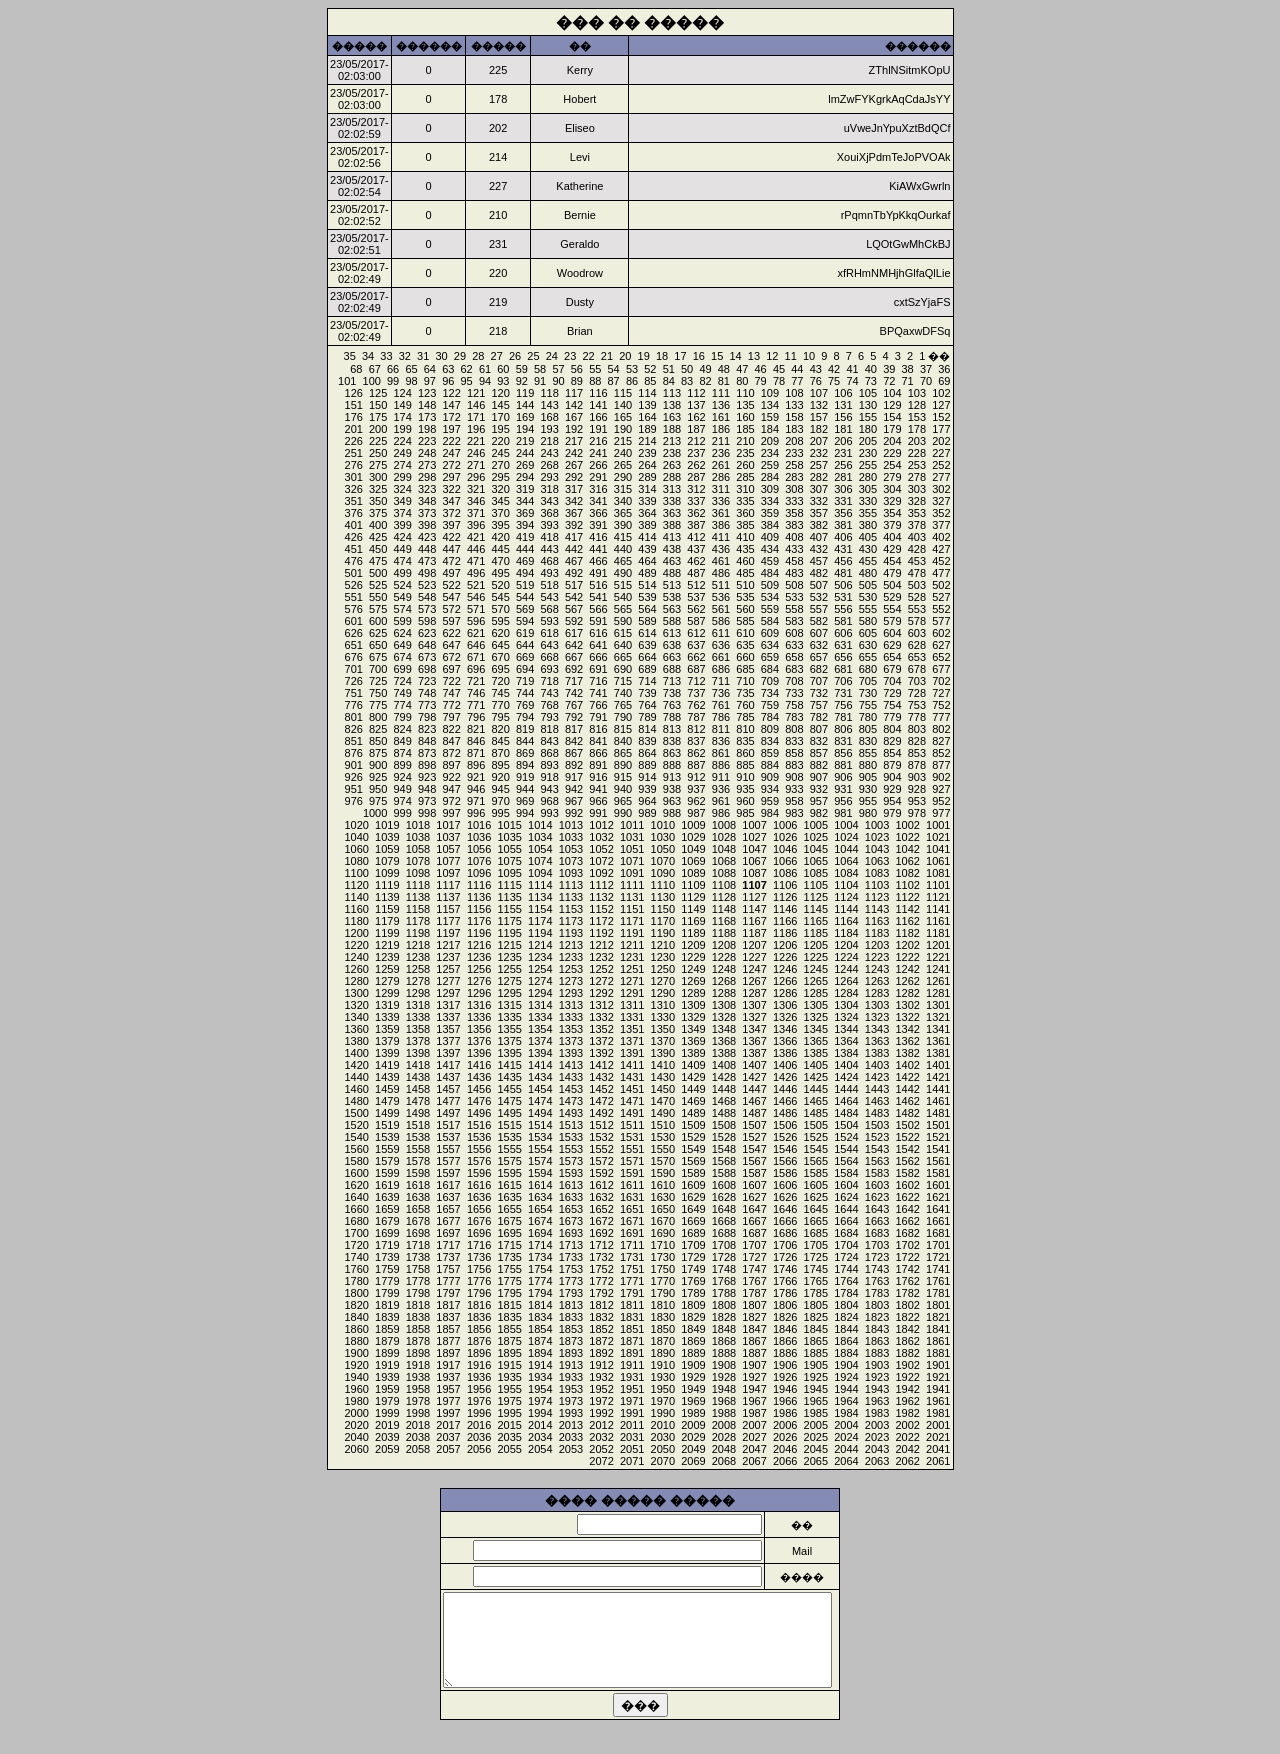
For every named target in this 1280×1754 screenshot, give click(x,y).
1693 (571, 1233)
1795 (509, 1293)
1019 (387, 825)
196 (476, 429)
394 (525, 525)
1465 (816, 1101)
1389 (693, 1053)
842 (574, 741)
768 (549, 705)
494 (525, 573)
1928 (724, 1377)
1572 (601, 1161)
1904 (846, 1365)
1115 (509, 885)
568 (549, 609)
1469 (693, 1101)
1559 (387, 1149)
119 (525, 393)
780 (868, 717)
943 (549, 789)
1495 (509, 1113)
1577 (448, 1161)
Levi (580, 157)
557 (819, 609)
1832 (601, 1317)
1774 (540, 1281)
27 (497, 356)
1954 (540, 1389)
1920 (356, 1365)
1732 (601, 1257)
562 (696, 609)
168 (549, 417)
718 (549, 681)
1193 (571, 933)
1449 (693, 1089)
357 (819, 513)
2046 (785, 1449)
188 (672, 429)
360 (745, 513)
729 (892, 693)
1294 (540, 993)
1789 (693, 1293)
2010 (663, 1425)
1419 (387, 1065)
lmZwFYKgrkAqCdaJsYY (889, 99)
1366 (785, 1041)
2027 (754, 1437)
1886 (785, 1353)
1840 (356, 1317)
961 (721, 801)
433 (794, 549)
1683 (877, 1233)
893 (549, 765)
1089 (693, 873)
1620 (356, 1185)
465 (623, 561)
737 (696, 693)
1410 (663, 1065)
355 (868, 513)
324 (402, 489)
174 (402, 417)
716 (598, 681)
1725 (816, 1257)
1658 (418, 1209)
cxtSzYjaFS (922, 302)
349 (402, 501)
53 (632, 369)
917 (574, 777)
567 (574, 609)
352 (941, 513)
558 (794, 609)
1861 (938, 1341)
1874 (540, 1341)
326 (354, 489)
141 (598, 405)
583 (794, 621)
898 (427, 765)
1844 (846, 1329)
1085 (816, 873)
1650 (663, 1209)
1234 (540, 957)
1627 (754, 1197)
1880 (356, 1341)
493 (549, 573)
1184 (846, 933)
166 (598, 417)
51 (669, 369)
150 (378, 405)
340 (623, 501)
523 (427, 585)
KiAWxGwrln (919, 186)
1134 (540, 897)
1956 (479, 1389)
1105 (816, 885)
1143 (877, 909)
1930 (663, 1377)
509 (770, 585)
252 (941, 465)
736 (721, 693)
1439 (387, 1077)
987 (696, 813)
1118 (418, 885)
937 (696, 789)
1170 (663, 921)
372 (451, 513)
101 (347, 381)
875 (378, 753)
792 (574, 717)
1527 (754, 1137)
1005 (816, 825)
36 (944, 369)
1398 (418, 1053)
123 (427, 393)
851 (354, 741)
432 (819, 549)
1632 (601, 1197)
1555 (509, 1149)
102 (941, 393)
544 (525, 597)
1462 (907, 1101)
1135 (509, 897)
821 (476, 729)
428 (917, 549)
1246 (785, 969)
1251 (632, 969)
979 (892, 813)
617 (574, 633)
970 (500, 801)
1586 (785, 1173)
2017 (448, 1425)
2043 (877, 1449)
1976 (479, 1401)
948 (427, 789)
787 (696, 717)
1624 (846, 1197)
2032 (601, 1437)
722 (451, 681)
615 (623, 633)
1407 (754, 1065)
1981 (938, 1413)
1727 (754, 1257)
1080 (356, 861)
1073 (571, 861)
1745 (816, 1269)
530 (868, 597)
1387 (754, 1053)
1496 (479, 1113)
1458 (418, 1089)
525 (378, 585)
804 (892, 729)
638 (672, 645)
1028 (724, 837)
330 (868, 501)
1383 (877, 1053)
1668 (724, 1221)
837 (696, 741)
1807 (754, 1305)
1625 (816, 1197)
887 (696, 765)
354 (892, 513)
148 (427, 405)
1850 (663, 1329)
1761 (938, 1281)
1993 (571, 1413)
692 (574, 669)
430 (868, 549)
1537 (448, 1137)
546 (476, 597)
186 (721, 429)
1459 (387, 1089)
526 (354, 585)
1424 (846, 1077)
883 (794, 765)
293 (549, 477)
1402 (907, 1065)
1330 (663, 1017)
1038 (418, 837)
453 (917, 561)
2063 (877, 1461)
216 (598, 441)
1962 (907, 1401)
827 (941, 741)
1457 (448, 1089)
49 (705, 369)
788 (672, 717)
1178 (418, 921)
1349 (693, 1029)
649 (402, 645)
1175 (509, 921)
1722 (907, 1257)
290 (623, 477)
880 (868, 765)
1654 (540, 1209)
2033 (571, 1437)
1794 (540, 1293)
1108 (724, 885)
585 (745, 621)
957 (819, 801)
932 (819, 789)
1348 (724, 1029)
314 (647, 489)
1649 (693, 1209)
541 (598, 597)
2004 (846, 1425)
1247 (754, 969)
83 (687, 381)
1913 (571, 1365)
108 (794, 393)
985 (745, 813)
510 (745, 585)
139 (647, 405)
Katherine (579, 186)
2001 (938, 1425)
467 (574, 561)
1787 (754, 1293)
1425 (816, 1077)
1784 (846, 1293)
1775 (509, 1281)
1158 (418, 909)
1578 (418, 1161)
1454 (540, 1089)
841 (598, 741)
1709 (693, 1245)
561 (721, 609)
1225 (816, 957)
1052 (601, 849)
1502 (907, 1125)
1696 (479, 1233)
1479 (387, 1101)
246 (476, 453)
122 (451, 393)
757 (819, 705)
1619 (387, 1185)
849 (402, 741)
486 (721, 573)
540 (623, 597)
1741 (938, 1269)
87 (614, 381)
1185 (816, 933)
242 (574, 453)
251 (354, 453)
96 (448, 381)
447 (451, 549)
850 (378, 741)
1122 (907, 897)
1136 (479, 897)
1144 (846, 909)
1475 (509, 1101)
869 (525, 753)
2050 (663, 1449)
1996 (479, 1413)
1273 (571, 981)
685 (745, 669)
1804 (846, 1305)
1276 (479, 981)
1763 (877, 1281)
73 (871, 381)
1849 (693, 1329)
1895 (509, 1353)
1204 (846, 945)
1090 (663, 873)
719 (525, 681)
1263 (877, 981)
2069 (693, 1461)
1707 (754, 1245)
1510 (663, 1125)
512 (696, 585)
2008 (724, 1425)
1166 (785, 921)
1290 (663, 993)
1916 (479, 1365)
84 (669, 381)
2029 (693, 1437)
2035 (509, 1437)
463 (672, 561)
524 (402, 585)
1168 (724, 921)
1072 (601, 861)
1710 (663, 1245)
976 (354, 801)
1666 (785, 1221)
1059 (387, 849)
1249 (693, 969)
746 (476, 693)
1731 (632, 1257)
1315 (509, 1005)
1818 (418, 1305)
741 (598, 693)
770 (500, 705)
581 (843, 621)
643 (549, 645)
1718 (418, 1245)
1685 (816, 1233)
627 (941, 645)
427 (941, 549)
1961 (938, 1401)
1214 (540, 945)
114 (647, 393)
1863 (877, 1341)
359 (770, 513)
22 (588, 356)
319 (525, 489)
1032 (601, 837)
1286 (785, 993)
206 (843, 441)
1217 (448, 945)
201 (354, 429)
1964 (846, 1401)
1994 (540, 1413)
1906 (785, 1365)
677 (941, 669)
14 (735, 356)
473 (427, 561)
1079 (387, 861)
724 (402, 681)
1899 (387, 1353)
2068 (724, 1461)
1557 (448, 1149)
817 (574, 729)
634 (770, 645)
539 (647, 597)
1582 (907, 1173)
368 (549, 513)
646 (476, 645)
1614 (540, 1185)
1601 (938, 1185)
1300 (356, 993)
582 (819, 621)
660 (745, 657)
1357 (448, 1029)
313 (672, 489)
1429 (693, 1077)
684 (770, 669)
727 (941, 693)
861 (721, 753)
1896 (479, 1353)
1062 (907, 861)
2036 (479, 1437)
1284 (846, 993)
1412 (601, 1065)
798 (427, 717)
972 (451, 801)
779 (892, 717)
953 (917, 801)
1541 (938, 1149)
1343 (877, 1029)
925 (378, 777)
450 (378, 549)
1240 (356, 957)
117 (574, 393)
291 (598, 477)
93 (503, 381)
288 (672, 477)
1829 (693, 1317)
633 (794, 645)
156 (843, 417)
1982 (907, 1413)
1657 (448, 1209)
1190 (663, 933)
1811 (632, 1305)
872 (451, 753)
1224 (846, 957)
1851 (632, 1329)
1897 (448, 1353)
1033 (571, 837)
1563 (877, 1161)
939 (647, 789)
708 (794, 681)
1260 (356, 969)
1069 (693, 861)
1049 (693, 849)
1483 (877, 1113)
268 (549, 465)
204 (892, 441)
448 (427, 549)
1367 (754, 1041)
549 (402, 597)
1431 (632, 1077)
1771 (632, 1281)
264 (647, 465)
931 (843, 789)
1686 (785, 1233)
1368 (724, 1041)
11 (791, 356)
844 (525, 741)
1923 (877, 1377)
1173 (571, 921)
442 (574, 549)
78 (779, 381)
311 (721, 489)
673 (427, 657)
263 (672, 465)
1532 (601, 1137)
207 (819, 441)
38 (908, 369)
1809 (693, 1305)
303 (917, 489)
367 (574, 513)
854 (892, 753)
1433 (571, 1077)
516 (598, 585)
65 (411, 369)
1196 (479, 933)
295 (500, 477)
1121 (938, 897)
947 (451, 789)
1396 (479, 1053)
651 (354, 645)
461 (721, 561)
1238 (418, 957)
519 (525, 585)
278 (917, 477)
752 (941, 705)
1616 (479, 1185)
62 (467, 369)
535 (745, 597)
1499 (387, 1113)
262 (696, 465)
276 (354, 465)
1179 (387, 921)
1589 (693, 1173)
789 (647, 717)
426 (354, 537)
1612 (601, 1185)
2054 (540, 1449)
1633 (571, 1197)
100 (372, 381)
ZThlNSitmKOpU (910, 70)
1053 (571, 849)
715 (623, 681)
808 (794, 729)
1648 (724, 1209)
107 (819, 393)
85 (650, 381)
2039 (387, 1437)
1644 (846, 1209)
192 (574, 429)
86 (632, 381)
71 (908, 381)
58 (540, 369)
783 (794, 717)
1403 (877, 1065)
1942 (907, 1389)
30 (441, 356)
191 (598, 429)
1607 (754, 1185)
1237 (448, 957)
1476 (479, 1101)
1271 (632, 981)
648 (427, 645)
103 (917, 393)
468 (549, 561)
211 (721, 441)
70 (926, 381)
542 (574, 597)
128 (917, 405)
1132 (601, 897)
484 (770, 573)
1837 (448, 1317)
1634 (540, 1197)
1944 (846, 1389)
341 (598, 501)
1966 (785, 1401)
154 (892, 417)
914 (647, 777)
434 (770, 549)
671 (476, 657)
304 (892, 489)
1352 (601, 1029)
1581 (938, 1173)
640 (623, 645)
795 (500, 717)
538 (672, 597)
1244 (846, 969)
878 (917, 765)
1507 (754, 1125)
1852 (601, 1329)
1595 (509, 1173)
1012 (601, 825)
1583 (877, 1173)
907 (819, 777)
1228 (724, 957)
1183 (877, 933)
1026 (785, 837)
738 (672, 693)
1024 (846, 837)
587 (696, 621)
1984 (846, 1413)
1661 (938, 1221)
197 (451, 429)
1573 (571, 1161)
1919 (387, 1365)
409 (770, 537)
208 (794, 441)
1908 (724, 1365)
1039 (387, 837)
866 (598, 753)
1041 (938, 849)
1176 (479, 921)
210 (745, 441)
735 (745, 693)
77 (797, 381)
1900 (356, 1353)
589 (647, 621)
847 (451, 741)
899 (402, 765)
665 (623, 657)
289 (647, 477)
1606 (785, 1185)
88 (595, 381)
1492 (601, 1113)
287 (696, 477)
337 (696, 501)
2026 (785, 1437)
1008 (724, 825)
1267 (754, 981)
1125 (816, 897)
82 (705, 381)
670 (500, 657)
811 (721, 729)
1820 (356, 1305)
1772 (601, 1281)
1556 (479, 1149)
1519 (387, 1125)
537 (696, 597)
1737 (448, 1257)
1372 (601, 1041)
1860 (356, 1329)
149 (402, 405)
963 (672, 801)
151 (354, 405)
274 (402, 465)
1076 (479, 861)
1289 (693, 993)
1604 (846, 1185)
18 (662, 356)
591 (598, 621)
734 (770, 693)
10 (809, 356)
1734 (540, 1257)
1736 (479, 1257)
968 (549, 801)
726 (354, 681)
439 (647, 549)
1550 (663, 1149)
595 (500, 621)
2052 (601, 1449)
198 (427, 429)
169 (525, 417)
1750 (663, 1269)
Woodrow (580, 273)
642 (574, 645)
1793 (571, 1293)
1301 (938, 1005)
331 (843, 501)
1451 (632, 1089)
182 (819, 429)
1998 (418, 1413)
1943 (877, 1389)
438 (672, 549)
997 (451, 813)
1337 (448, 1017)
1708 (724, 1245)
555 (868, 609)
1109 (693, 885)
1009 (693, 825)
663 (672, 657)
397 (451, 525)
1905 (816, 1365)
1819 (387, 1305)
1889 (693, 1353)
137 (696, 405)
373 (427, 513)
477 (941, 573)
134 (770, 405)
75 (834, 381)
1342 (907, 1029)
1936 (479, 1377)
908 (794, 777)
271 (476, 465)
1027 (754, 837)
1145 (816, 909)
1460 (356, 1089)
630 (868, 645)
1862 (907, 1341)
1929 (693, 1377)
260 (745, 465)
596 (476, 621)
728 (917, 693)
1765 (816, 1281)
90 (558, 381)
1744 (846, 1269)
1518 (418, 1125)
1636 (479, 1197)
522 (451, 585)
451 (354, 549)
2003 (877, 1425)
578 (917, 621)
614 (647, 633)
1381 (938, 1053)
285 (745, 477)
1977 (448, 1401)
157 (819, 417)
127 (941, 405)
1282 (907, 993)
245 (500, 453)
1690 (663, 1233)
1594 (540, 1173)
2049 (693, 1449)
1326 (785, 1017)
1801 (938, 1305)
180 (868, 429)
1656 (479, 1209)
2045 (816, 1449)
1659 (387, 1209)
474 (402, 561)
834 (770, 741)
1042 (907, 849)
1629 (693, 1197)
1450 (663, 1089)
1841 (938, 1329)
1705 (816, 1245)
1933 (571, 1377)
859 (770, 753)
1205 (816, 945)
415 (623, 537)
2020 (356, 1425)
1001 (938, 825)
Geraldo (579, 244)
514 (647, 585)
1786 (785, 1293)
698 (427, 669)
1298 (418, 993)
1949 (693, 1389)
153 (917, 417)
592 (574, 621)
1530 (663, 1137)
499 (402, 573)
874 (402, 753)
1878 (418, 1341)
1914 (540, 1365)
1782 (907, 1293)
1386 (785, 1053)
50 (687, 369)
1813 (571, 1305)
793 (549, 717)
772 (451, 705)
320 (500, 489)
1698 (418, 1233)
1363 (877, 1041)
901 (354, 765)
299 (402, 477)
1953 (571, 1389)
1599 (387, 1173)
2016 (479, 1425)
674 (402, 657)
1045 (816, 849)
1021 (938, 837)
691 (598, 669)
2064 (846, 1461)
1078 (418, 861)
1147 (754, 909)
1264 (846, 981)
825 (378, 729)
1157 (448, 909)
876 (354, 753)
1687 (754, 1233)
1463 (877, 1101)
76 (816, 381)
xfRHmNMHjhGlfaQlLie (893, 273)
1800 (356, 1293)
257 (819, 465)
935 (745, 789)
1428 (724, 1077)
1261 (938, 981)
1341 (938, 1029)
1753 (571, 1269)
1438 (418, 1077)
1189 (693, 933)
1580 (356, 1161)
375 (378, 513)
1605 (816, 1185)
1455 (509, 1089)
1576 (479, 1161)
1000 (375, 813)
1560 (356, 1149)
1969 (693, 1401)
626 (354, 633)
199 (402, 429)
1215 (509, 945)
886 (721, 765)
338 (672, 501)
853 (917, 753)
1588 (724, 1173)
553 (917, 609)
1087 (754, 873)
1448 (724, 1089)
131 (843, 405)
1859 (387, 1329)
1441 (938, 1089)
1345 (816, 1029)
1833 (571, 1317)
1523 (877, 1137)
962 (696, 801)
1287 (754, 993)
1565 (816, 1161)
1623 (877, 1197)
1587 (754, 1173)
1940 (356, 1377)
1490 (663, 1113)
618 (549, 633)
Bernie (580, 215)
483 (794, 573)
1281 (938, 993)
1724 (846, 1257)
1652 (601, 1209)
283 (794, 477)
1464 (846, 1101)
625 (378, 633)
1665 (816, 1221)
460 (745, 561)
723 (427, 681)
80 (742, 381)
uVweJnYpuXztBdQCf (897, 128)
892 (574, 765)
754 (892, 705)
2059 (387, 1449)
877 (941, 765)
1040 (356, 837)
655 (868, 657)
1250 (663, 969)
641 (598, 645)
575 (378, 609)
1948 (724, 1389)
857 (819, 753)
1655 (509, 1209)
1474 (540, 1101)
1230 (663, 957)
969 (525, 801)
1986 (785, 1413)
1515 (509, 1125)
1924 (846, 1377)
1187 (754, 933)
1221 (938, 957)
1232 (601, 957)
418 (549, 537)
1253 (571, 969)
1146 (785, 909)
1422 (907, 1077)
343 (549, 501)
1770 (663, 1281)
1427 (754, 1077)
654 (892, 657)
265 (623, 465)
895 (500, 765)
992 (574, 813)
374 (402, 513)
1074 (540, 861)
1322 (907, 1017)
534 (770, 597)
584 (770, 621)
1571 (632, 1161)
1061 (938, 861)
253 (917, 465)
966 (598, 801)
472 (451, 561)
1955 (509, 1389)
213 (672, 441)
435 (745, 549)
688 (672, 669)
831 (843, 741)
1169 (693, 921)
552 (941, 609)
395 (500, 525)
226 (354, 441)
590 (623, 621)
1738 (418, 1257)
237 (696, 453)
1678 (418, 1221)
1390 (663, 1053)
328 (917, 501)
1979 (387, 1401)
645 (500, 645)
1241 (938, 969)
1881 (938, 1353)
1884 (846, 1353)
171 (476, 417)
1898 (418, 1353)
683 (794, 669)
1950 (663, 1389)
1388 (724, 1053)
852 (941, 753)
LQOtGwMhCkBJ (908, 244)
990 (623, 813)
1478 (418, 1101)
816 (598, 729)
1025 (816, 837)
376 (354, 513)
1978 (418, 1401)
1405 (816, 1065)
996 (476, 813)
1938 (418, 1377)
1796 (479, 1293)
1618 (418, 1185)
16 (699, 356)
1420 (356, 1065)
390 (623, 525)
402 (941, 537)
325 (378, 489)
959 (770, 801)
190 (623, 429)
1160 (356, 909)
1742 (907, 1269)
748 (427, 693)
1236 (479, 957)
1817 (448, 1305)
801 (354, 717)
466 (598, 561)
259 (770, 465)
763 (672, 705)
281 (843, 477)
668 (549, 657)
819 (525, 729)
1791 (632, 1293)
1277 (448, 981)
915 (623, 777)
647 (451, 645)
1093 (571, 873)
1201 (938, 945)
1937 (448, 1377)
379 (892, 525)
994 (525, 813)
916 (598, 777)
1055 (509, 849)
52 (650, 369)
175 (378, 417)
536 (721, 597)
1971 (632, 1401)
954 (892, 801)
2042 (907, 1449)
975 (378, 801)
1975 (509, 1401)
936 (721, 789)
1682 (907, 1233)
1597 (448, 1173)
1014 (540, 825)
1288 (724, 993)
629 (892, 645)
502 (941, 585)
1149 (693, 909)
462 (696, 561)
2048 (724, 1449)
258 (794, 465)
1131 (632, 897)
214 (647, 441)
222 (451, 441)
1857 (448, 1329)
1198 (418, 933)
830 (868, 741)
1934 (540, 1377)
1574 (540, 1161)
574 (402, 609)
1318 (418, 1005)
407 (819, 537)
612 (696, 633)
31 (423, 356)
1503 (877, 1125)
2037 (448, 1437)
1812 (601, 1305)
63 (448, 369)
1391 (632, 1053)
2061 (938, 1461)
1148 (724, 909)
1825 (816, 1317)
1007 (754, 825)
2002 (907, 1425)
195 (500, 429)
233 (794, 453)
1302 (907, 1005)
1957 (448, 1389)
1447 (754, 1089)
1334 (540, 1017)
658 (794, 657)
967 (574, 801)
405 (868, 537)
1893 (571, 1353)
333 (794, 501)
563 (672, 609)
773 (427, 705)
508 (794, 585)
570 (500, 609)
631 (843, 645)
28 (478, 356)
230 (868, 453)
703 (917, 681)
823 (427, 729)
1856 (479, 1329)
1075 (509, 861)
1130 (663, 897)
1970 (663, 1401)
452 (941, 561)
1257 (448, 969)
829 (892, 741)
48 (724, 369)
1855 (509, 1329)
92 (522, 381)
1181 (938, 933)
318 (549, 489)
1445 (816, 1089)
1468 (724, 1101)
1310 (663, 1005)
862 (696, 753)
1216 (479, 945)
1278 (418, 981)
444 (525, 549)
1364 (846, 1041)
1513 (571, 1125)
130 (868, 405)
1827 (754, 1317)
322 (451, 489)
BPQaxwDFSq (915, 331)
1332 (601, 1017)
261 (721, 465)
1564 (846, 1161)
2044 (846, 1449)
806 (843, 729)
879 (892, 765)
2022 (907, 1437)
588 (672, 621)
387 (696, 525)
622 (451, 633)
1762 (907, 1281)
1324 (846, 1017)
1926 (785, 1377)
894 (525, 765)
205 (868, 441)
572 (451, 609)
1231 (632, 957)
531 (843, 597)
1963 (877, 1401)
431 (843, 549)
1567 (754, 1161)
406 (843, 537)
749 (402, 693)
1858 (418, 1329)
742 (574, 693)
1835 (509, 1317)
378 (917, 525)
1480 (356, 1101)
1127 (754, 897)
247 (451, 453)
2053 (571, 1449)
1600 (356, 1173)
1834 (540, 1317)
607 (819, 633)
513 (672, 585)
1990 (663, 1413)
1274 (540, 981)
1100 (356, 873)
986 (721, 813)
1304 (846, 1005)
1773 (571, 1281)
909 (770, 777)
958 (794, 801)
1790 (663, 1293)
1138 (418, 897)
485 (745, 573)
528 (917, 597)
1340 (356, 1017)
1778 (418, 1281)
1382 (907, 1053)
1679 (387, 1221)
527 (941, 597)
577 (941, 621)
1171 (632, 921)
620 (500, 633)
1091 (632, 873)
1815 (509, 1305)
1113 (571, 885)
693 (549, 669)
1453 (571, 1089)
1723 (877, 1257)
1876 (479, 1341)
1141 (938, 909)
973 (427, 801)
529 (892, 597)
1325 (816, 1017)
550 (378, 597)
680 (868, 669)
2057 (448, 1449)
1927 (754, 1377)
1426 (785, 1077)
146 (476, 405)
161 (721, 417)
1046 (785, 849)
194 (525, 429)
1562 (907, 1161)
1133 (571, 897)
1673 (571, 1221)
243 (549, 453)
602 (941, 633)
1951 (632, 1389)
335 (745, 501)
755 (868, 705)
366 (598, 513)
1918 (418, 1365)
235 (745, 453)
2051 (632, 1449)
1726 (785, 1257)
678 (917, 669)
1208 (724, 945)
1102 (907, 885)
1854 (540, 1329)
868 (549, 753)
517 (574, 585)
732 (819, 693)
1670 (663, 1221)
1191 (632, 933)
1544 (846, 1149)
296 (476, 477)
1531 (632, 1137)
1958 (418, 1389)
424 (402, 537)
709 (770, 681)
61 (485, 369)
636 (721, 645)
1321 (938, 1017)
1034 (540, 837)
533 (794, 597)
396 (476, 525)
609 (770, 633)
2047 (754, 1449)
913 (672, 777)
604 (892, 633)
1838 (418, 1317)
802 (941, 729)
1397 (448, 1053)
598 (427, 621)
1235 (509, 957)
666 (598, 657)
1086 (785, 873)
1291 (632, 993)
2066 (785, 1461)
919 (525, 777)
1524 (846, 1137)
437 (696, 549)
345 (500, 501)
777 (941, 717)
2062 (907, 1461)
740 (623, 693)
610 (745, 633)
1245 (816, 969)
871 (476, 753)
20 (625, 356)
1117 (448, 885)
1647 (754, 1209)
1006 (785, 825)
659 (770, 657)
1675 (509, 1221)
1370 (663, 1041)
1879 (387, 1341)
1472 (601, 1101)
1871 (632, 1341)
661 (721, 657)
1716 (479, 1245)
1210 (663, 945)
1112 (601, 885)
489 (647, 573)
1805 (816, 1305)
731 (843, 693)
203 (917, 441)
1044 (846, 849)
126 (354, 393)
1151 (632, 909)
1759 (387, 1269)
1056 (479, 849)
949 (402, 789)
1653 (571, 1209)
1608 (724, 1185)
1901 (938, 1365)
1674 (540, 1221)
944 (525, 789)
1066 (785, 861)
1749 (693, 1269)
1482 (907, 1113)
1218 (418, 945)
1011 (632, 825)
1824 (846, 1317)
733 (794, 693)
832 (819, 741)
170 (500, 417)
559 (770, 609)
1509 (693, 1125)
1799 (387, 1293)
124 (402, 393)
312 (696, 489)
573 (427, 609)
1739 (387, 1257)
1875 (509, 1341)
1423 (877, 1077)
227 (941, 453)
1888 (724, 1353)
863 (672, 753)
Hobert (579, 99)
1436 (479, 1077)
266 (598, 465)
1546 (785, 1149)
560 (745, 609)
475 (378, 561)
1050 (663, 849)
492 (574, 573)
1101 (938, 885)
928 (917, 789)
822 (451, 729)
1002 (907, 825)
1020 (356, 825)
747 (451, 693)
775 (378, 705)
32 (405, 356)
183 (794, 429)
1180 (356, 921)
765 (623, 705)
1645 (816, 1209)
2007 (754, 1425)
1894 (540, 1353)
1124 (846, 897)
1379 (387, 1041)
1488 (724, 1113)
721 (476, 681)
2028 (724, 1437)
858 (794, 753)
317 (574, 489)
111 (721, 393)
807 (819, 729)
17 (680, 356)
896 (476, 765)
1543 (877, 1149)
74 (852, 381)
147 (451, 405)
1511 (632, 1125)
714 (647, 681)
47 (742, 369)
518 (549, 585)
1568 (724, 1161)
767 (574, 705)
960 (745, 801)
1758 (418, 1269)
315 (623, 489)
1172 (601, 921)
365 (623, 513)
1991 (632, 1413)
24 (552, 356)
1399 (387, 1053)
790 (623, 717)
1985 (816, 1413)
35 (350, 356)
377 (941, 525)
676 (354, 657)
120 (500, 393)
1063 (877, 861)
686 (721, 669)
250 (378, 453)
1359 (387, 1029)
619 (525, 633)
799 (402, 717)
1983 (877, 1413)
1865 (816, 1341)
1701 (938, 1245)
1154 (540, 909)
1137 (448, 897)
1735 (509, 1257)
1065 (816, 861)
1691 (632, 1233)
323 (427, 489)
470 (500, 561)
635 (745, 645)
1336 (479, 1017)
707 (819, 681)
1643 (877, 1209)
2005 (816, 1425)
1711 (632, 1245)
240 (623, 453)
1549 (693, 1149)
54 (614, 369)
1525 (816, 1137)
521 (476, 585)
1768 (724, 1281)
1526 (785, 1137)
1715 (509, 1245)
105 (868, 393)
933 (794, 789)
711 (721, 681)
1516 (479, 1125)
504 (892, 585)
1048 (724, 849)
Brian (580, 331)
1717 (448, 1245)
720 (500, 681)
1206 (785, 945)
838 (672, 741)
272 (451, 465)
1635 (509, 1197)
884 (770, 765)
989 (647, 813)
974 (402, 801)
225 (378, 441)
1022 (907, 837)
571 (476, 609)
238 (672, 453)
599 (402, 621)
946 (476, 789)
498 (427, 573)
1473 (571, 1101)
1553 (571, 1149)
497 (451, 573)
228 (917, 453)
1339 (387, 1017)
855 (868, 753)
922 (451, 777)
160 (745, 417)
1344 (846, 1029)
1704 (846, 1245)
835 (745, 741)
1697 (448, 1233)
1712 (601, 1245)
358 (794, 513)
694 (525, 669)
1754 (540, 1269)
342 (574, 501)
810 (745, 729)
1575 (509, 1161)
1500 (356, 1113)
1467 (754, 1101)
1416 (479, 1065)
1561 (938, 1161)
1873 (571, 1341)
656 (843, 657)
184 (770, 429)
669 (525, 657)
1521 (938, 1137)
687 (696, 669)
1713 (571, 1245)
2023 (877, 1437)
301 (354, 477)
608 (794, 633)
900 (378, 765)
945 (500, 789)
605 (868, 633)
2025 (816, 1437)
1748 (724, 1269)
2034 (540, 1437)
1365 (816, 1041)
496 (476, 573)
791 (598, 717)
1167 (754, 921)
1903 (877, 1365)
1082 (907, 873)
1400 (356, 1053)
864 (647, 753)
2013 (571, 1425)
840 (623, 741)
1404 (846, 1065)
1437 (448, 1077)
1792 (601, 1293)
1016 (479, 825)
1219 (387, 945)
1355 (509, 1029)
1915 (509, 1365)
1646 (785, 1209)
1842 (907, 1329)
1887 (754, 1353)
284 (770, 477)
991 (598, 813)
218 (549, 441)
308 (794, 489)
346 (476, 501)
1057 (448, 849)
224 (402, 441)
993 (549, 813)
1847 (754, 1329)
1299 (387, 993)
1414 (540, 1065)
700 (378, 669)
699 (402, 669)
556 (843, 609)
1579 (387, 1161)
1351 (632, 1029)
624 (402, 633)
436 (721, 549)
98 (411, 381)
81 (724, 381)
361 (721, 513)
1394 (540, 1053)
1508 (724, 1125)
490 (623, 573)
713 (672, 681)
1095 (509, 873)
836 (721, 741)
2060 (356, 1449)
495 (500, 573)
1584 (846, 1173)
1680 (356, 1221)
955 (868, 801)
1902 (907, 1365)
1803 (877, 1305)
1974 (540, 1401)
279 (892, 477)
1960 (356, 1389)
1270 (663, 981)
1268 (724, 981)
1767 (754, 1281)
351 (354, 501)
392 (574, 525)
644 (525, 645)
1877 (448, 1341)
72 (889, 381)
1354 (540, 1029)
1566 (785, 1161)
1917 (448, 1365)
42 (834, 369)
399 (402, 525)
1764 (846, 1281)
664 (647, 657)
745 (500, 693)
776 (354, 705)
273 (427, 465)
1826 (785, 1317)
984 (770, 813)
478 (917, 573)
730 (868, 693)
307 (819, 489)
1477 (448, 1101)
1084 (846, 873)
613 (672, 633)
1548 (724, 1149)
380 (868, 525)
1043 (877, 849)
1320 (356, 1005)
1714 (540, 1245)
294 (525, 477)
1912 (601, 1365)
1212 (601, 945)
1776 (479, 1281)
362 (696, 513)
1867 (754, 1341)
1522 (907, 1137)
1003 (877, 825)
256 (843, 465)
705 (868, 681)
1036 (479, 837)
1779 (387, 1281)
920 (500, 777)
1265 (816, 981)
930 (868, 789)
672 (451, 657)
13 (754, 356)
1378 (418, 1041)
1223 (877, 957)
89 (577, 381)
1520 (356, 1125)
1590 (663, 1173)
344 (525, 501)
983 (794, 813)
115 (623, 393)
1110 (663, 885)
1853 (571, 1329)
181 (843, 429)
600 (378, 621)
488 (672, 573)
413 (672, 537)
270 (500, 465)
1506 (785, 1125)
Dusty (580, 302)
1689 (693, 1233)
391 (598, 525)
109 (770, 393)
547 (451, 597)
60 (503, 369)
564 (647, 609)
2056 (479, 1449)
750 (378, 693)
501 (354, 573)
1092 (601, 873)
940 (623, 789)
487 (696, 573)
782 (819, 717)
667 (574, 657)
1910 (663, 1365)
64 (430, 369)
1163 (877, 921)
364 (647, 513)
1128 (724, 897)
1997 (448, 1413)
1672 (601, 1221)
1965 (816, 1401)
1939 (387, 1377)
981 (843, 813)
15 (717, 356)
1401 (938, 1065)
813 (672, 729)
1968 (724, 1401)
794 (525, 717)
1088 (724, 873)
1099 (387, 873)
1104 (846, 885)
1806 (785, 1305)
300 (378, 477)
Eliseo (580, 128)
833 (794, 741)
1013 (571, 825)
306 (843, 489)
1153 (571, 909)
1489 (693, 1113)
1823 (877, 1317)
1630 (663, 1197)
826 (354, 729)
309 (770, 489)
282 (819, 477)
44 (797, 369)
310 (745, 489)
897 (451, 765)
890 (623, 765)
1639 (387, 1197)
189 (647, 429)
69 (944, 381)
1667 (754, 1221)
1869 (693, 1341)
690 (623, 669)
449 (402, 549)
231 (843, 453)
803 (917, 729)
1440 (356, 1077)
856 (843, 753)
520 (500, 585)
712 (696, 681)
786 (721, 717)
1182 (907, 933)
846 (476, 741)
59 (522, 369)
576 (354, 609)
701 (354, 669)
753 (917, 705)
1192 (601, 933)
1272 (601, 981)
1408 (724, 1065)
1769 (693, 1281)
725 (378, 681)
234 (770, 453)
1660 (356, 1209)
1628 (724, 1197)
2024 (846, 1437)
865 (623, 753)
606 (843, 633)
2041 (938, 1449)
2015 (509, 1425)
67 (375, 369)
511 (721, 585)
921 (476, 777)
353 (917, 513)
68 (356, 369)
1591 (632, 1173)
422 (451, 537)
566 (598, 609)
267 (574, 465)
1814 (540, 1305)
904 (892, 777)
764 (647, 705)
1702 (907, 1245)
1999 (387, 1413)
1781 (938, 1293)
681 (843, 669)
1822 (907, 1317)
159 (770, 417)
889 (647, 765)
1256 (479, 969)
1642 (907, 1209)
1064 (846, 861)
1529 (693, 1137)
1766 (785, 1281)
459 (770, 561)
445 (500, 549)
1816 (479, 1305)
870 (500, 753)
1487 (754, 1113)
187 (696, 429)
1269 (693, 981)
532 (819, 597)
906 (843, 777)
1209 (693, 945)
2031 (632, 1437)
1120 (356, 885)
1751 (632, 1269)
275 (378, 465)
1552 (601, 1149)
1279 (387, 981)
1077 (448, 861)
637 (696, 645)
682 (819, 669)
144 (525, 405)
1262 (907, 981)
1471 (632, 1101)
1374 (540, 1041)
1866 (785, 1341)
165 (623, 417)
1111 (632, 885)
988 (672, 813)
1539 (387, 1137)
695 (500, 669)
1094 (540, 873)
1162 (907, 921)
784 (770, 717)
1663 (877, 1221)
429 (892, 549)
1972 (601, 1401)
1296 (479, 993)
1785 (816, 1293)
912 (696, 777)
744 (525, 693)
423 (427, 537)
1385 (816, 1053)
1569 (693, 1161)
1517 (448, 1125)
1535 (509, 1137)
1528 (724, 1137)
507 (819, 585)
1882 (907, 1353)
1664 (846, 1221)
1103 (877, 885)
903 (917, 777)
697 (451, 669)
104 (892, 393)
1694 (540, 1233)
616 (598, 633)
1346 (785, 1029)
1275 (509, 981)
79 (761, 381)
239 (647, 453)
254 (892, 465)
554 (892, 609)
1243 (877, 969)
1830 (663, 1317)
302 (941, 489)
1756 (479, 1269)
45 (779, 369)
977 (941, 813)
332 (819, 501)
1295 (509, 993)
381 (843, 525)
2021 (938, 1437)
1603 (877, 1185)
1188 (724, 933)
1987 (754, 1413)
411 (721, 537)
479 (892, 573)
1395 (509, 1053)
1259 (387, 969)
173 (427, 417)
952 (941, 801)
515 (623, 585)
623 (427, 633)
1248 (724, 969)
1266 (785, 981)
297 (451, 477)
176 (354, 417)
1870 (663, 1341)
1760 (356, 1269)
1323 (877, 1017)
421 (476, 537)
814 (647, 729)
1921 (938, 1377)
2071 (632, 1461)
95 (467, 381)
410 (745, 537)
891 (598, 765)
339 (647, 501)
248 (427, 453)
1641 (938, 1209)
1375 (509, 1041)
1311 (632, 1005)
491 (598, 573)
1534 (540, 1137)
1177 (448, 921)
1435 (509, 1077)
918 (549, 777)
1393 (571, 1053)
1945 (816, 1389)
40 (871, 369)
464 (647, 561)
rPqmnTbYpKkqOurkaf (896, 215)
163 (672, 417)
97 (430, 381)
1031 (632, 837)
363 (672, 513)
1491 (632, 1113)
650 (378, 645)
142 (574, 405)
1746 (785, 1269)
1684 (846, 1233)
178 (917, 429)
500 (378, 573)
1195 (509, 933)
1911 (632, 1365)
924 (402, 777)
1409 (693, 1065)
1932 (601, 1377)
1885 (816, 1353)
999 (402, 813)
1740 (356, 1257)
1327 (754, 1017)
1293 (571, 993)
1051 (632, 849)
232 (819, 453)
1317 (448, 1005)
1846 (785, 1329)
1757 (448, 1269)
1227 (754, 957)
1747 (754, 1269)
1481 (938, 1113)
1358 (418, 1029)
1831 (632, 1317)
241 (598, 453)
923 (427, 777)
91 (540, 381)
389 (647, 525)
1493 (571, 1113)
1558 (418, 1149)
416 (598, 537)
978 (917, 813)
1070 (663, 861)
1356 (479, 1029)
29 (460, 356)
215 (623, 441)
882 (819, 765)
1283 (877, 993)
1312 (601, 1005)
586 (721, 621)
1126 (785, 897)
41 (852, 369)
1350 (663, 1029)
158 (794, 417)
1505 (816, 1125)
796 (476, 717)
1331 (632, 1017)
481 (843, 573)
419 (525, 537)
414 (647, 537)
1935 (509, 1377)
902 (941, 777)
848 (427, 741)
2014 (540, 1425)
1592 (601, 1173)
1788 (724, 1293)
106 (843, 393)
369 (525, 513)
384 (770, 525)
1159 (387, 909)
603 (917, 633)
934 (770, 789)
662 (696, 657)
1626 (785, 1197)
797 (451, 717)
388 (672, 525)
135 (745, 405)
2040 (356, 1437)
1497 (448, 1113)
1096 (479, 873)
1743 (877, 1269)
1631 (632, 1197)
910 (745, 777)
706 (843, 681)
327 (941, 501)
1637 (448, 1197)
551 (354, 597)
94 (485, 381)
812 (696, 729)
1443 (877, 1089)
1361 (938, 1041)
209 (770, 441)
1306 (785, 1005)
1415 (509, 1065)
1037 (448, 837)
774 (402, 705)
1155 (509, 909)
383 (794, 525)
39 (889, 369)
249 (402, 453)
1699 (387, 1233)
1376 (479, 1041)
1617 (448, 1185)
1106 (785, 885)
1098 (418, 873)
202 (941, 441)
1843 (877, 1329)
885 (745, 765)
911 (721, 777)
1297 (448, 993)
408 (794, 537)
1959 (387, 1389)
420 (500, 537)
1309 (693, 1005)
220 (500, 441)
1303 (877, 1005)
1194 (540, 933)
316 (598, 489)
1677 (448, 1221)
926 (354, 777)
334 (770, 501)
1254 (540, 969)
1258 (418, 969)
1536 (479, 1137)
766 (598, 705)
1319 (387, 1005)
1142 (907, 909)
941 (598, 789)
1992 (601, 1413)
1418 (418, 1065)
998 (427, 813)
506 (843, 585)
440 (623, 549)
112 (696, 393)
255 (868, 465)
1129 (693, 897)
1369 (693, 1041)
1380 (356, 1041)
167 (574, 417)
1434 (540, 1077)
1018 (418, 825)
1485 (816, 1113)
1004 (846, 825)
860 (745, 753)
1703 (877, 1245)
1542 (907, 1149)
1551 (632, 1149)
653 (917, 657)
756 (843, 705)
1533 (571, 1137)
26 (515, 356)
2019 (387, 1425)
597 (451, 621)
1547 (754, 1149)
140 (623, 405)
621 (476, 633)
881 (843, 765)
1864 (846, 1341)
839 (647, 741)
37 (926, 369)
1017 (448, 825)
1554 (540, 1149)
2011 (632, 1425)
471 (476, 561)
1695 (509, 1233)
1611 (632, 1185)
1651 (632, 1209)
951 (354, 789)
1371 (632, 1041)
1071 (632, 861)
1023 (877, 837)
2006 (785, 1425)
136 (721, 405)
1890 (663, 1353)
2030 (663, 1437)
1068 (724, 861)
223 (427, 441)
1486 (785, 1113)
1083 (877, 873)
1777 (448, 1281)
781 (843, 717)
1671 (632, 1221)
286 (721, 477)
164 (647, 417)
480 (868, 573)
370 (500, 513)
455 (868, 561)
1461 (938, 1101)
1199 (387, 933)
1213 (571, 945)
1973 (571, 1401)
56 (577, 369)
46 (761, 369)
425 (378, 537)
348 (427, 501)
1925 (816, 1377)
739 (647, 693)
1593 (571, 1173)
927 (941, 789)
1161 (938, 921)
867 (574, 753)
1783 (877, 1293)
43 (816, 369)
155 (868, 417)
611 (721, 633)
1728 (724, 1257)
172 (451, 417)
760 (745, 705)
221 (476, 441)
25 (533, 356)
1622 (907, 1197)
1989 (693, 1413)
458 (794, 561)
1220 (356, 945)
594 (525, 621)
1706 (785, 1245)
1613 (571, 1185)
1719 (387, 1245)
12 (772, 356)
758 (794, 705)
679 (892, 669)
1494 (540, 1113)
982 (819, 813)
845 (500, 741)
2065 (816, 1461)
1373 (571, 1041)
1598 (418, 1173)
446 (476, 549)
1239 (387, 957)
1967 (754, 1401)
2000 (356, 1413)
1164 (846, 921)
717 (574, 681)
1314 (540, 1005)
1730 (663, 1257)
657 (819, 657)
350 (378, 501)
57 (558, 369)
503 (917, 585)
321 (476, 489)
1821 (938, 1317)
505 (868, 585)
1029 (693, 837)
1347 (754, 1029)
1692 (601, 1233)
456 (843, 561)
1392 (601, 1053)
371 (476, 513)
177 (941, 429)
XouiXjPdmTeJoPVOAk (894, 157)
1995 (509, 1413)
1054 (540, 849)
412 (696, 537)
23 (570, 356)
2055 (509, 1449)
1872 (601, 1341)
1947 (754, 1389)
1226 (785, 957)
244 (525, 453)
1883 (877, 1353)
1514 (540, 1125)
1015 (509, 825)
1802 (907, 1305)
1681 (938, 1233)
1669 (693, 1221)
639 (647, 645)
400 (378, 525)
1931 (632, 1377)
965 (623, 801)
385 (745, 525)
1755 (509, 1269)
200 (378, 429)
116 (598, 393)
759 (770, 705)
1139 (387, 897)
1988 (724, 1413)
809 (770, 729)
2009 (693, 1425)
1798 (418, 1293)
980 (868, 813)
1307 (754, 1005)
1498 (418, 1113)
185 (745, 429)
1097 (448, 873)
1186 (785, 933)
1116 (479, 885)
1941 (938, 1389)
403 (917, 537)
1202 (907, 945)
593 (549, 621)
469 (525, 561)
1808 (724, 1305)
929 (892, 789)
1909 (693, 1365)
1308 (724, 1005)
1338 (418, 1017)
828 (917, 741)
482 (819, 573)
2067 (754, 1461)
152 (941, 417)
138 (672, 405)
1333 (571, 1017)
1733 (571, 1257)
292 (574, 477)
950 (378, 789)
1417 (448, 1065)
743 (549, 693)
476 (354, 561)
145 (500, 405)
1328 (724, 1017)
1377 (448, 1041)
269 (525, 465)
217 (574, 441)
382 (819, 525)
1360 (356, 1029)
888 (672, 765)
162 (696, 417)
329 (892, 501)
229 (892, 453)
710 (745, 681)
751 (354, 693)
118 (549, 393)
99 (393, 381)
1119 (387, 885)
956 (843, 801)
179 (892, 429)
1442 (907, 1089)
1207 (754, 945)
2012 (601, 1425)
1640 (356, 1197)
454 (892, 561)
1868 (724, 1341)
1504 (846, 1125)
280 (868, 477)
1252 (601, 969)
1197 (448, 933)
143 (549, 405)
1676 (479, 1221)
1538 (418, 1137)
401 (354, 525)
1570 (663, 1161)
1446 (785, 1089)
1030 (663, 837)
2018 (418, 1425)
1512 (601, 1125)
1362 (907, 1041)
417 (574, 537)
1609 (693, 1185)
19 (644, 356)
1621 (938, 1197)
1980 (356, 1401)
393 (549, 525)
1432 (601, 1077)
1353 (571, 1029)
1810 (663, 1305)
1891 (632, 1353)
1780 (356, 1281)
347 (451, 501)
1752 (601, 1269)
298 (427, 477)
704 (892, 681)
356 (843, 513)
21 (607, 356)
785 (745, 717)
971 (476, 801)
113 (672, 393)
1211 (632, 945)
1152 (601, 909)
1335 (509, 1017)
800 (378, 717)
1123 (877, 897)
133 (794, 405)
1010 (663, 825)
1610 (663, 1185)
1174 (540, 921)
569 (525, 609)
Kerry (580, 70)
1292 (601, 993)
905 (868, 777)
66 (393, 369)
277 (941, 477)
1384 (846, 1053)
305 (868, 489)
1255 (509, 969)
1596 (479, 1173)
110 (745, 393)
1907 (754, 1365)
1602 (907, 1185)
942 (574, 789)
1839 (387, 1317)
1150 (663, 909)
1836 (479, 1317)
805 (868, 729)
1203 (877, 945)
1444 (846, 1089)
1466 (785, 1101)
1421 (938, 1077)
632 (819, 645)
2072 (601, 1461)
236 (721, 453)
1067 (754, 861)
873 (427, 753)
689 (647, 669)
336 (721, 501)
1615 (509, 1185)
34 (368, 356)
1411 (632, 1065)
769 (525, 705)
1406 (785, 1065)
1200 (356, 933)
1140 (356, 897)
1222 (907, 957)
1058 (418, 849)
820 (500, 729)
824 (402, 729)
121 (476, 393)
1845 (816, 1329)
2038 (418, 1437)
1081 (938, 873)
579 (892, 621)
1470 (663, 1101)
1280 (356, 981)
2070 (663, 1461)
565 (623, 609)
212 (696, 441)
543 (549, 597)
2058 (418, 1449)
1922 (907, 1377)
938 (672, 789)
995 (500, 813)
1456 (479, 1089)
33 (386, 356)
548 (427, 597)
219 (525, 441)
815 (623, 729)
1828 (724, 1317)
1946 (785, 1389)
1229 (693, 957)
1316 (479, 1005)
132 (819, 405)
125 (378, 393)
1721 (938, 1257)
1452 (601, 1089)
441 (598, 549)
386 (721, 525)
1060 (356, 849)
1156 (479, 909)
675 (378, 657)
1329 (693, 1017)
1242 (907, 969)
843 (549, 741)
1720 (356, 1245)
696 (476, 669)
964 (647, 801)
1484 (846, 1113)
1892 (601, 1353)
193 (549, 429)
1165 (816, 921)
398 (427, 525)
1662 (907, 1221)
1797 (448, 1293)
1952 (601, 1389)
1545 (816, 1149)
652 (941, 657)
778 (917, 717)
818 (549, 729)
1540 (356, 1137)
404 (892, 537)
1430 (663, 1077)
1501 (938, 1125)
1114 (540, 885)
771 (476, 705)
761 (721, 705)
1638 (418, 1197)
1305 (816, 1005)
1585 (816, 1173)
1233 (571, 957)
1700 (356, 1233)
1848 (724, 1329)
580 (868, 621)
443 (549, 549)
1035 (509, 837)
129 (892, 405)
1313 (571, 1005)
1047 (754, 849)
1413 (571, 1065)
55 (595, 369)
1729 (693, 1257)
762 (696, 705)
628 (917, 645)
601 (354, 621)
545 (500, 597)
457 (819, 561)
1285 (816, 993)
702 (941, 681)
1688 (724, 1233)
